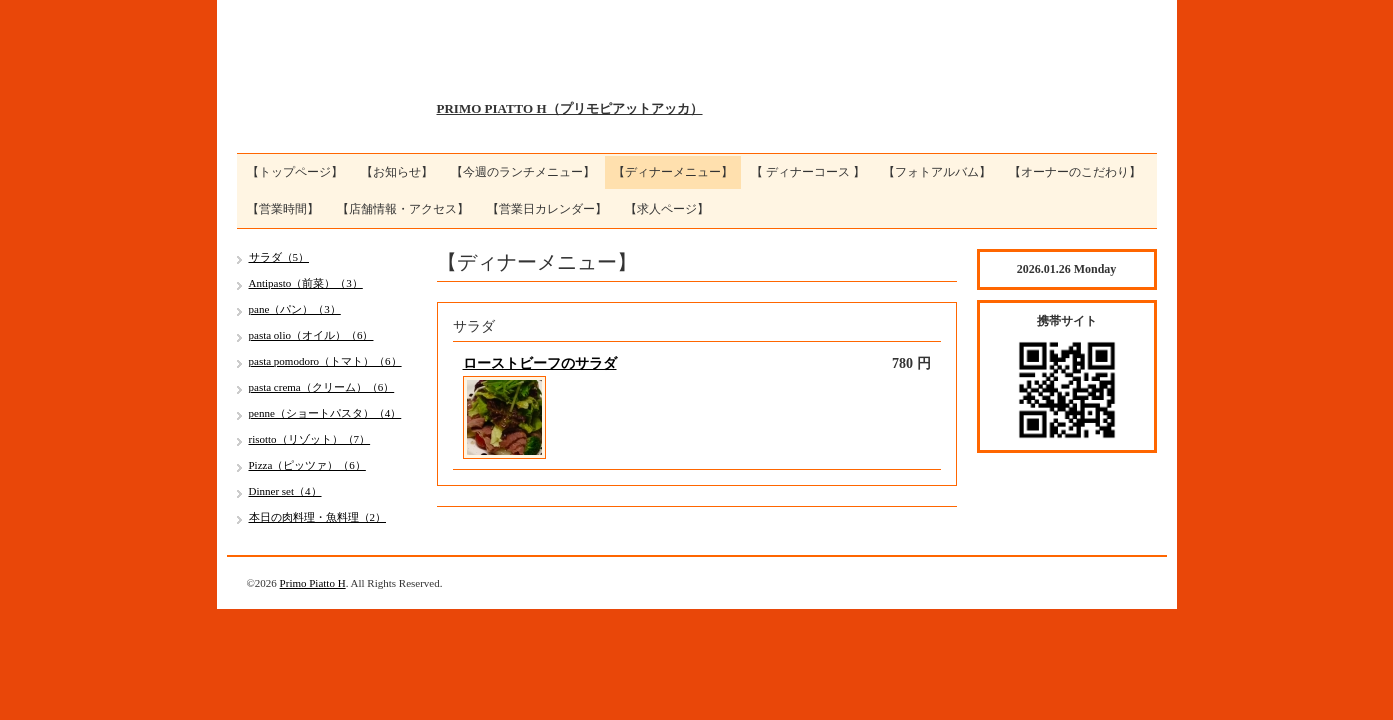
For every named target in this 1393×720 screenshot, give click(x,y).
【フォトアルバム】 (937, 172)
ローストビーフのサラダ (540, 363)
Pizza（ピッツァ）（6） (307, 465)
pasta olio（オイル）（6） (311, 335)
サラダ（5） (279, 257)
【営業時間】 (283, 209)
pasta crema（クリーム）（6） (322, 387)
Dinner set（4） (285, 491)
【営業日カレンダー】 (547, 209)
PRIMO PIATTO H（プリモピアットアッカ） (570, 108)
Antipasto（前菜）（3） (306, 283)
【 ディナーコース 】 (808, 172)
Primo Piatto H (313, 583)
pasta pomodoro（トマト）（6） (325, 361)
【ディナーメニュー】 (673, 172)
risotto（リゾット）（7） (310, 439)
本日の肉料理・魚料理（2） (318, 517)
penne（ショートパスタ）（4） (325, 413)
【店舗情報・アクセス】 (403, 209)
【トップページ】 (295, 172)
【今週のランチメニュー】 (523, 172)
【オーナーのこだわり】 (1075, 172)
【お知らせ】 (397, 172)
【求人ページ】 (667, 209)
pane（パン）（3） (295, 309)
